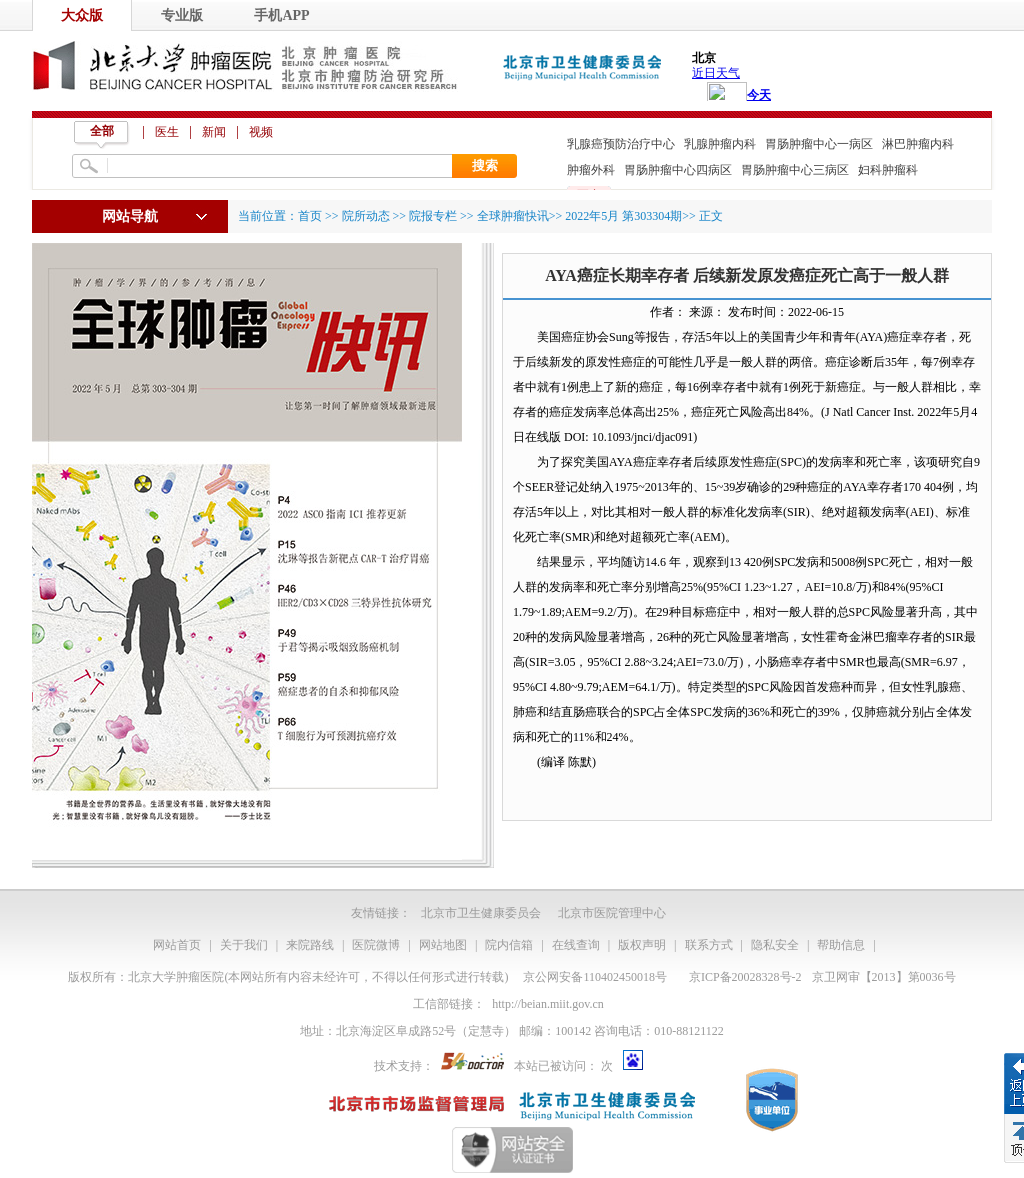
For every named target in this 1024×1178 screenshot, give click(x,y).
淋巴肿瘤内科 (918, 144)
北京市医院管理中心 (612, 913)
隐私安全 (775, 945)
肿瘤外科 (591, 170)
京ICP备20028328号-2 (745, 977)
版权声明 (642, 945)
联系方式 (709, 945)
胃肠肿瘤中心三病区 (795, 170)
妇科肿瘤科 (888, 170)
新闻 (214, 132)
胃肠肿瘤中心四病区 (678, 170)
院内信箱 (509, 945)
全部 (102, 131)
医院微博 (376, 945)
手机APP (281, 15)
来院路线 (310, 945)
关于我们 (244, 945)
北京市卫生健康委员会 (481, 913)
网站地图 (443, 945)
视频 (261, 132)
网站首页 (177, 945)
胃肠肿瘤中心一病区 (819, 144)
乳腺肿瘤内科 (720, 144)
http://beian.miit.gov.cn (548, 1004)
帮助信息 (841, 945)
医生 (167, 132)
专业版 (182, 15)
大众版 (82, 15)
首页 (310, 216)
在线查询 (576, 945)
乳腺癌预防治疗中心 (621, 144)
